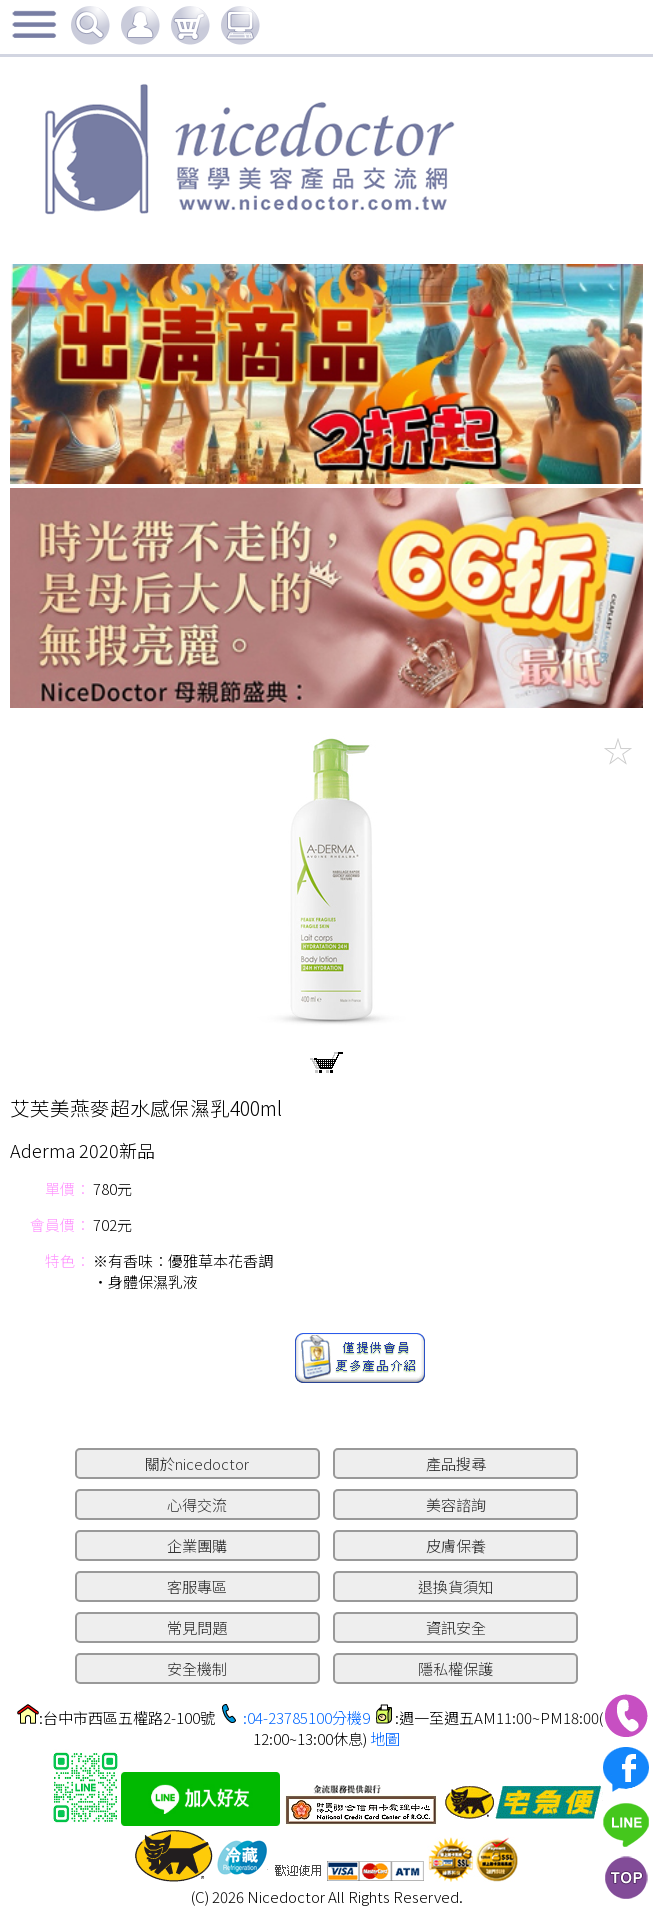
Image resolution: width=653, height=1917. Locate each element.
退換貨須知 (455, 1586)
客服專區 (197, 1586)
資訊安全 (456, 1627)
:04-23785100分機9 (306, 1717)
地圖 (385, 1738)
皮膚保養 (456, 1545)
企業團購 (197, 1545)
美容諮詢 (456, 1504)
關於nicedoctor (197, 1463)
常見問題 (197, 1627)
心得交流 (197, 1504)
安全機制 (197, 1668)
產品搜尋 (456, 1463)
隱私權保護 (455, 1668)
